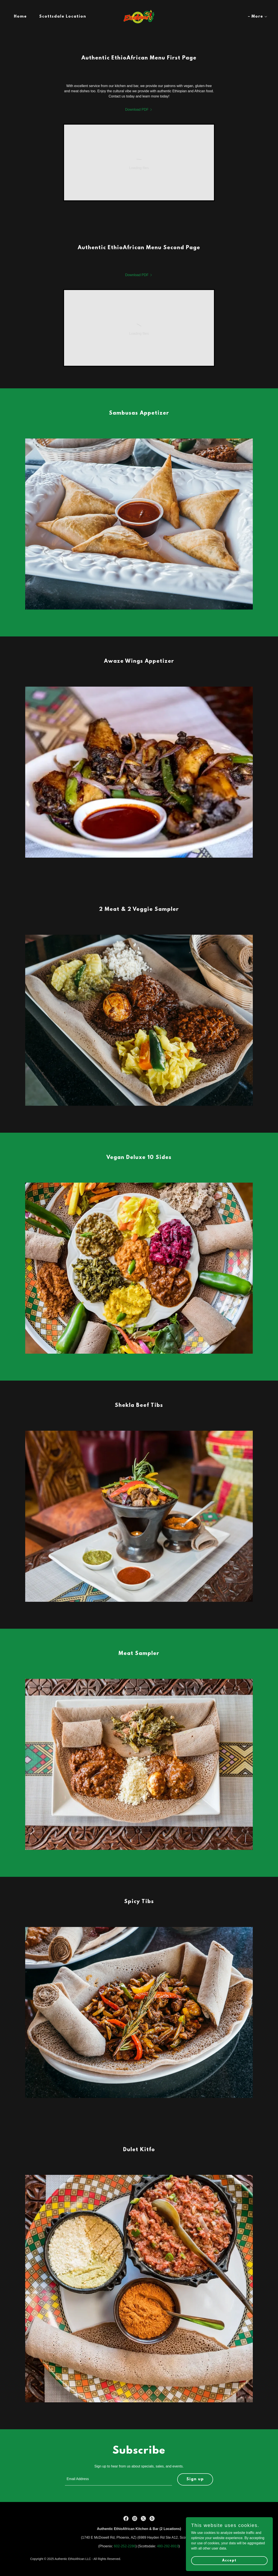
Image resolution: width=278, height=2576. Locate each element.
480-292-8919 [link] (168, 2546)
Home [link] (20, 17)
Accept (229, 2560)
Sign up (195, 2479)
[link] (139, 16)
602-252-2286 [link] (125, 2546)
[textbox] (118, 2479)
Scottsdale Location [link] (62, 17)
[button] (258, 16)
